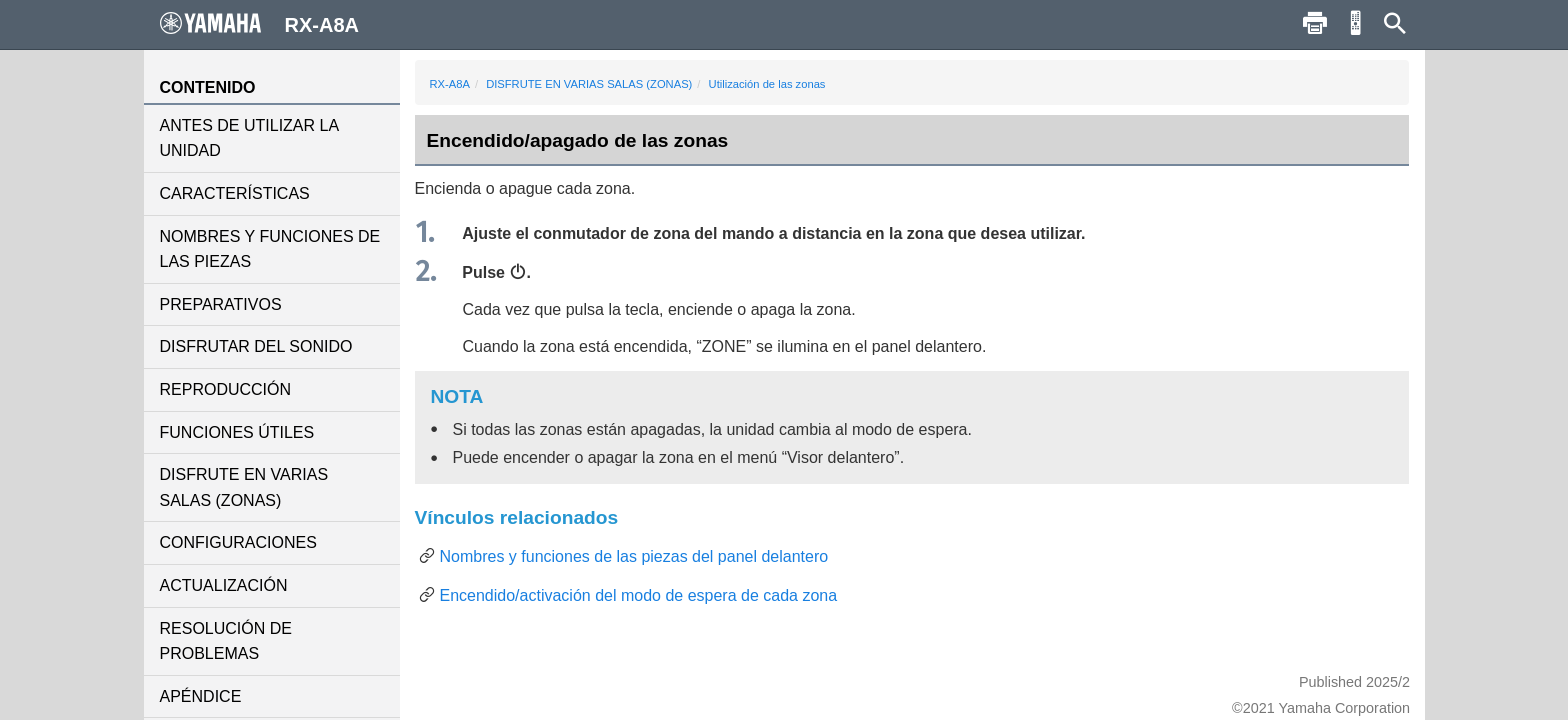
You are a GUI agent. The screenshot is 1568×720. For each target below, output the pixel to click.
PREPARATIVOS (221, 304)
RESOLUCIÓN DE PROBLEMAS (226, 641)
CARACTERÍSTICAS (235, 193)
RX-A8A (450, 84)
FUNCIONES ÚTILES (237, 432)
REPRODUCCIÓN (226, 389)
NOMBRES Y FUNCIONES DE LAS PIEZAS (270, 249)
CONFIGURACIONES (238, 542)
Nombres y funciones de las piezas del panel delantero (634, 556)
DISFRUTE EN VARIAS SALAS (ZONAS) (244, 487)
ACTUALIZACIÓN (224, 585)
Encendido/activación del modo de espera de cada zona (639, 595)
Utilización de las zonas (767, 84)
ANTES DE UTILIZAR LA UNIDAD (249, 138)
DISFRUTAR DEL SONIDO (256, 346)
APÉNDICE (201, 696)
